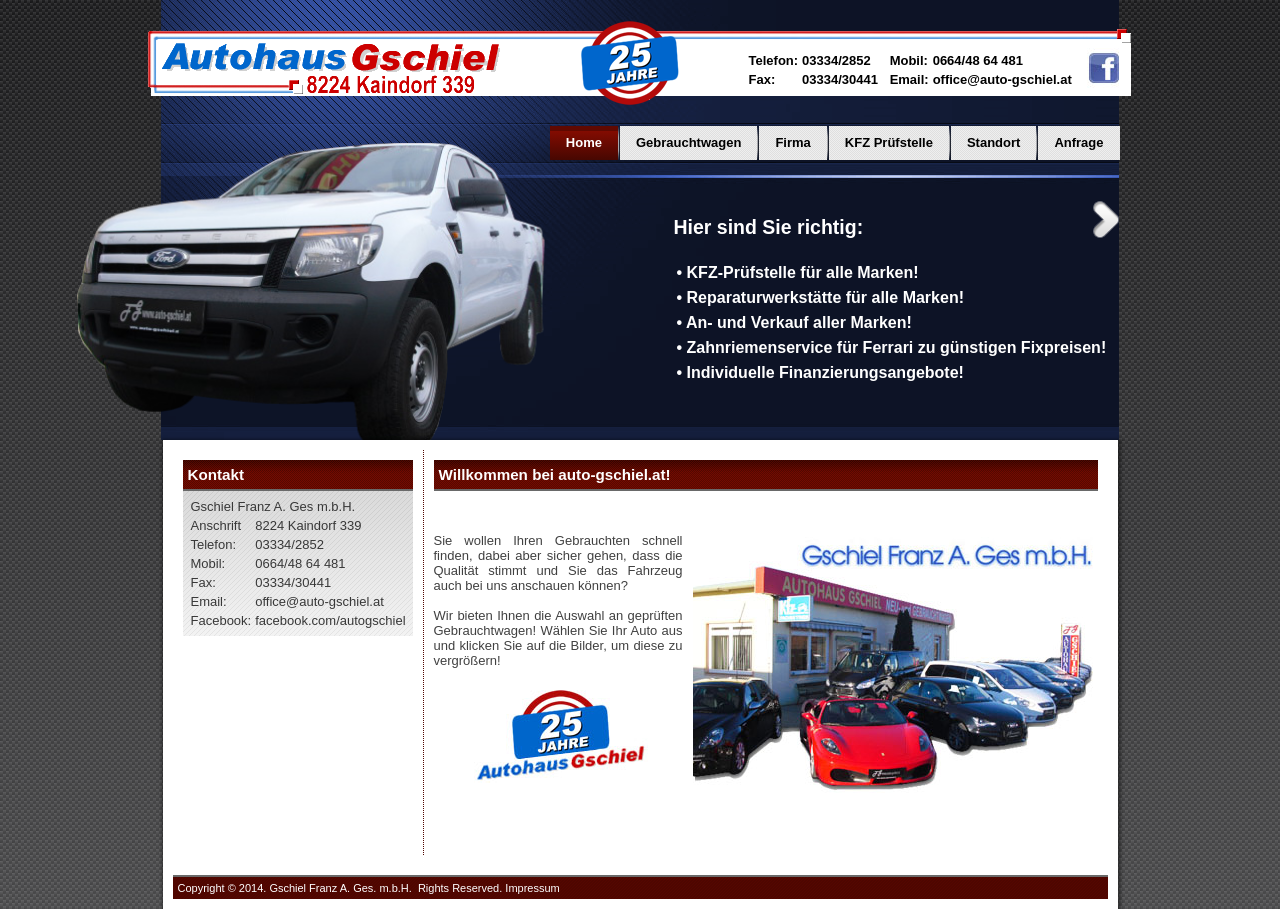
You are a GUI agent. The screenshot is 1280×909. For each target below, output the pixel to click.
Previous (636, 219)
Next (1106, 219)
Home (584, 142)
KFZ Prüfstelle (889, 142)
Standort (993, 142)
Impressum (532, 888)
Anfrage (1078, 142)
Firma (792, 142)
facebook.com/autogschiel (330, 620)
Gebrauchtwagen (688, 142)
